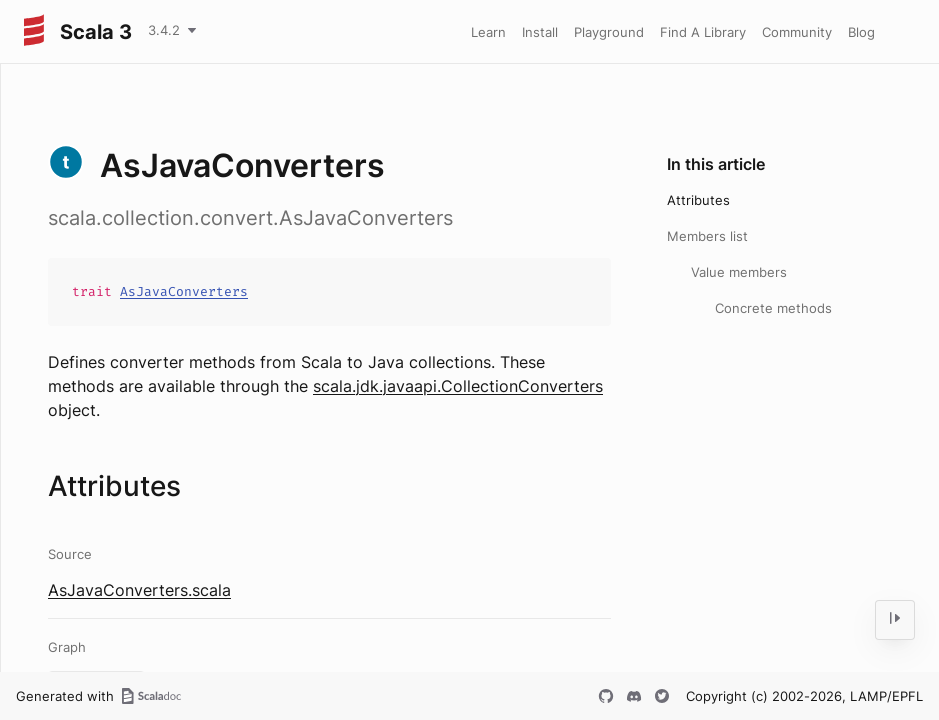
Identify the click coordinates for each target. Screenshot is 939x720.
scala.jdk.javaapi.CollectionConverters (458, 386)
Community (797, 32)
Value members (739, 272)
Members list (707, 236)
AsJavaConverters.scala (139, 590)
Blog (861, 32)
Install (540, 32)
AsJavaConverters (184, 291)
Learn (488, 32)
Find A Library (703, 32)
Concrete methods (773, 308)
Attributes (698, 200)
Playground (609, 32)
